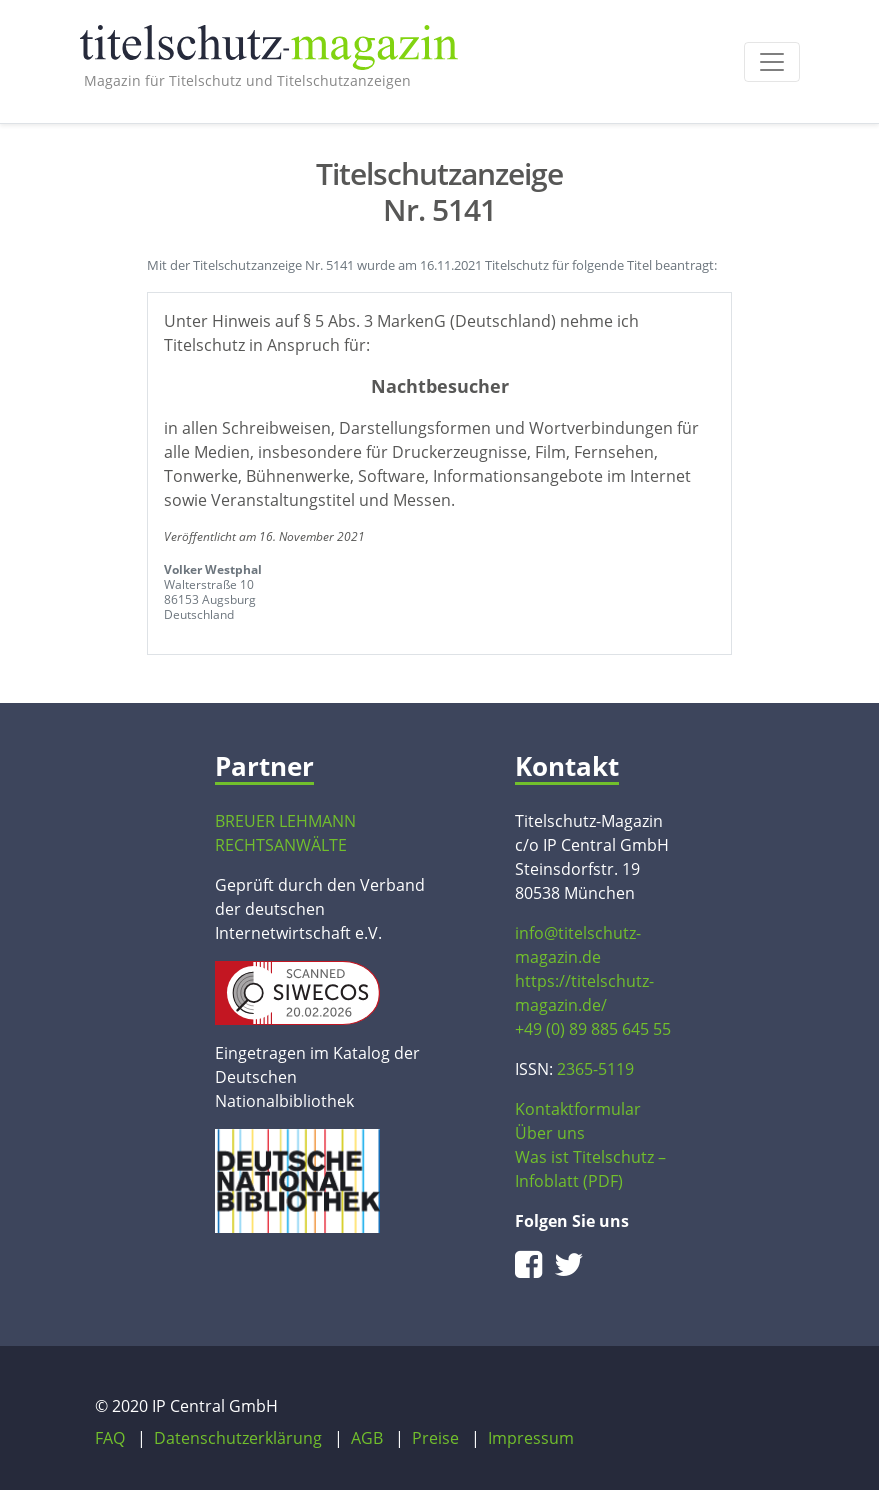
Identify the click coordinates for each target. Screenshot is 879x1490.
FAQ (110, 1438)
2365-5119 (595, 1069)
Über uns (550, 1133)
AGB (367, 1438)
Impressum (531, 1438)
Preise (435, 1438)
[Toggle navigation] (772, 62)
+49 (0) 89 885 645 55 (593, 1029)
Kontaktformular (578, 1109)
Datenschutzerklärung (238, 1438)
